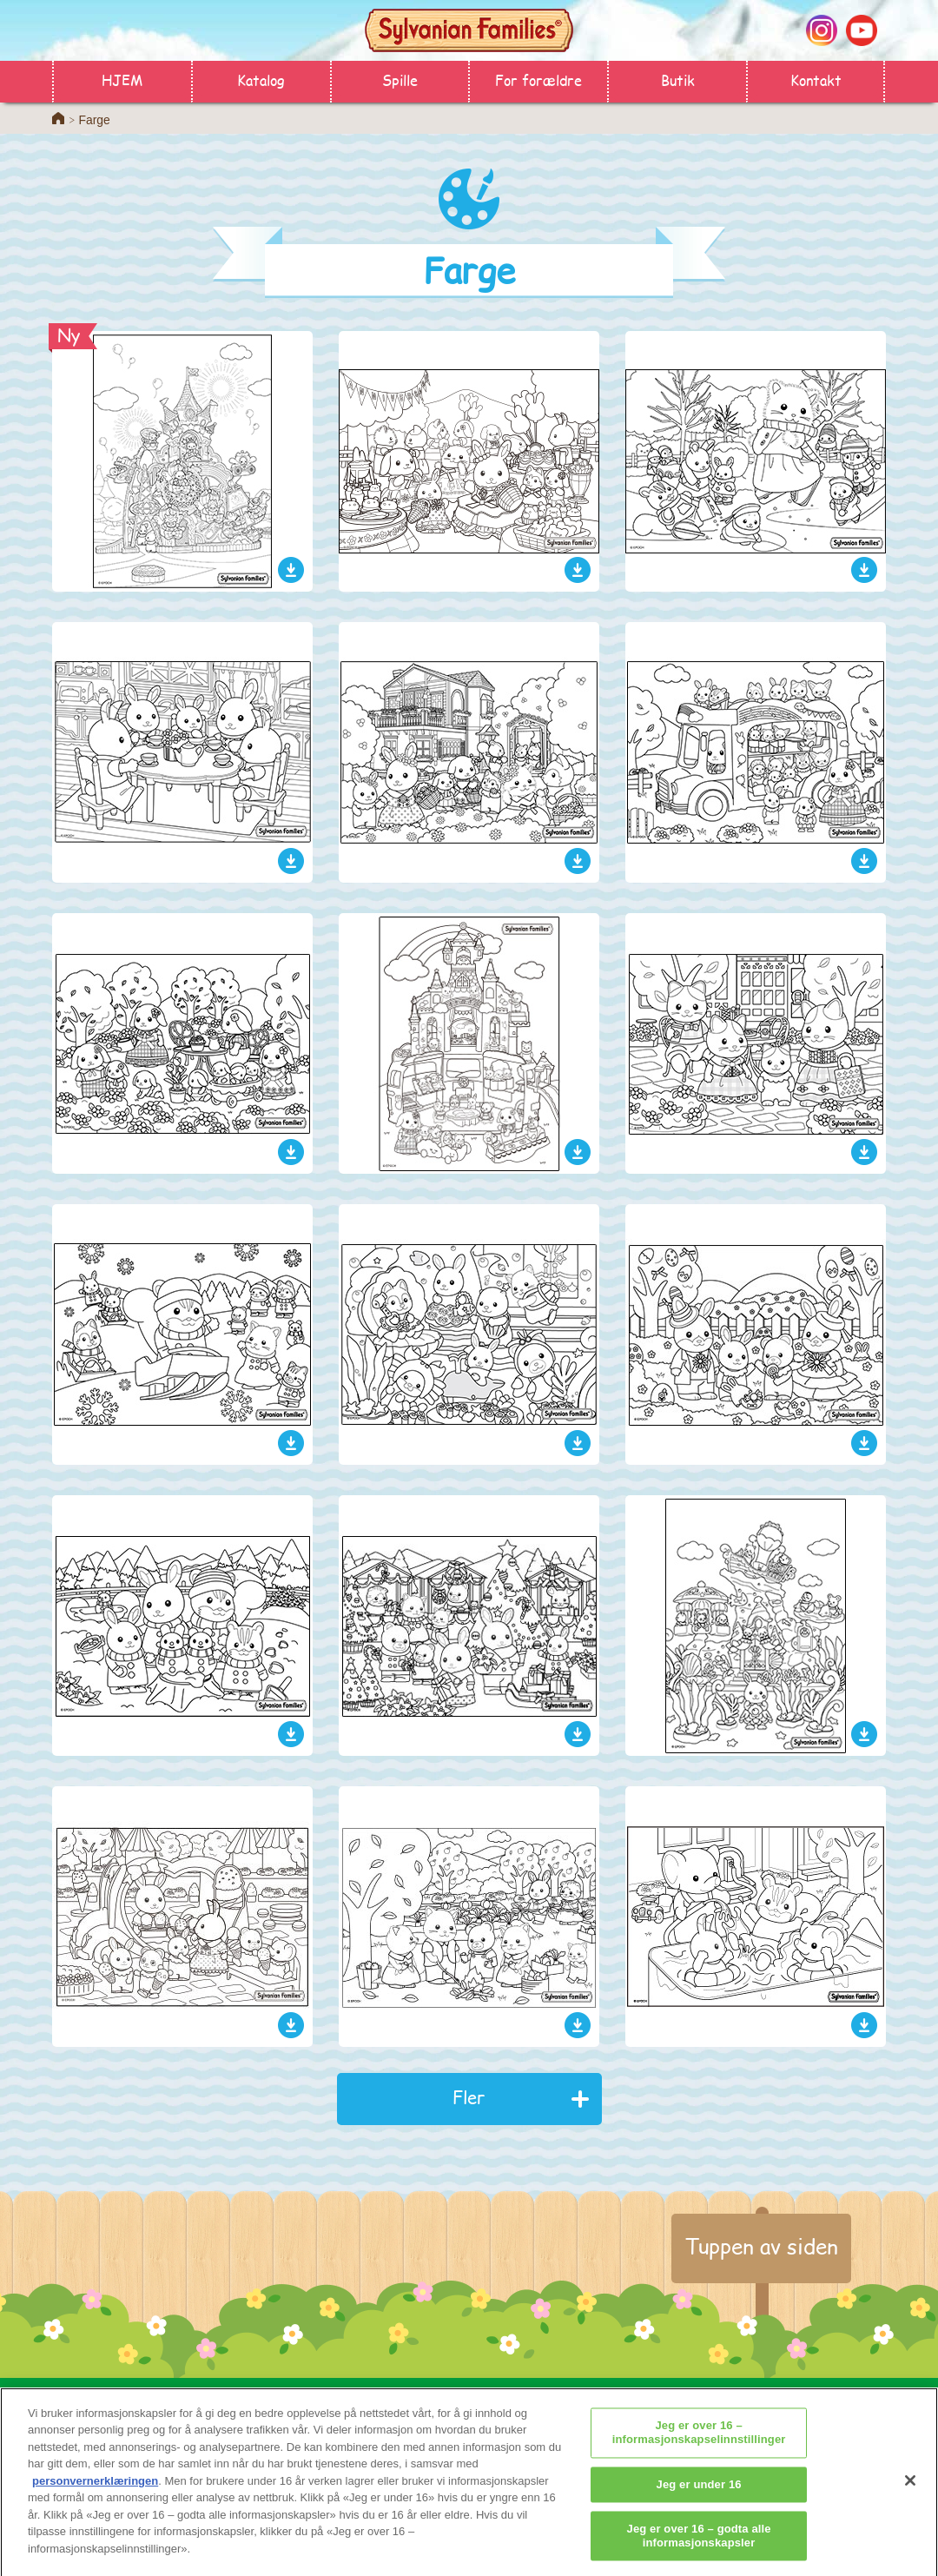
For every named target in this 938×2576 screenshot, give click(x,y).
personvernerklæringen (95, 2490)
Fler (469, 2096)
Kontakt (816, 79)
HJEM (122, 79)
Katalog (261, 79)
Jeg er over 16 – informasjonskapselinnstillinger (699, 2442)
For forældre (538, 79)
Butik (678, 79)
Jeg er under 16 (699, 2493)
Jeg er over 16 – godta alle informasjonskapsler (699, 2546)
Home (58, 118)
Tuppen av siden (761, 2246)
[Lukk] (910, 2491)
